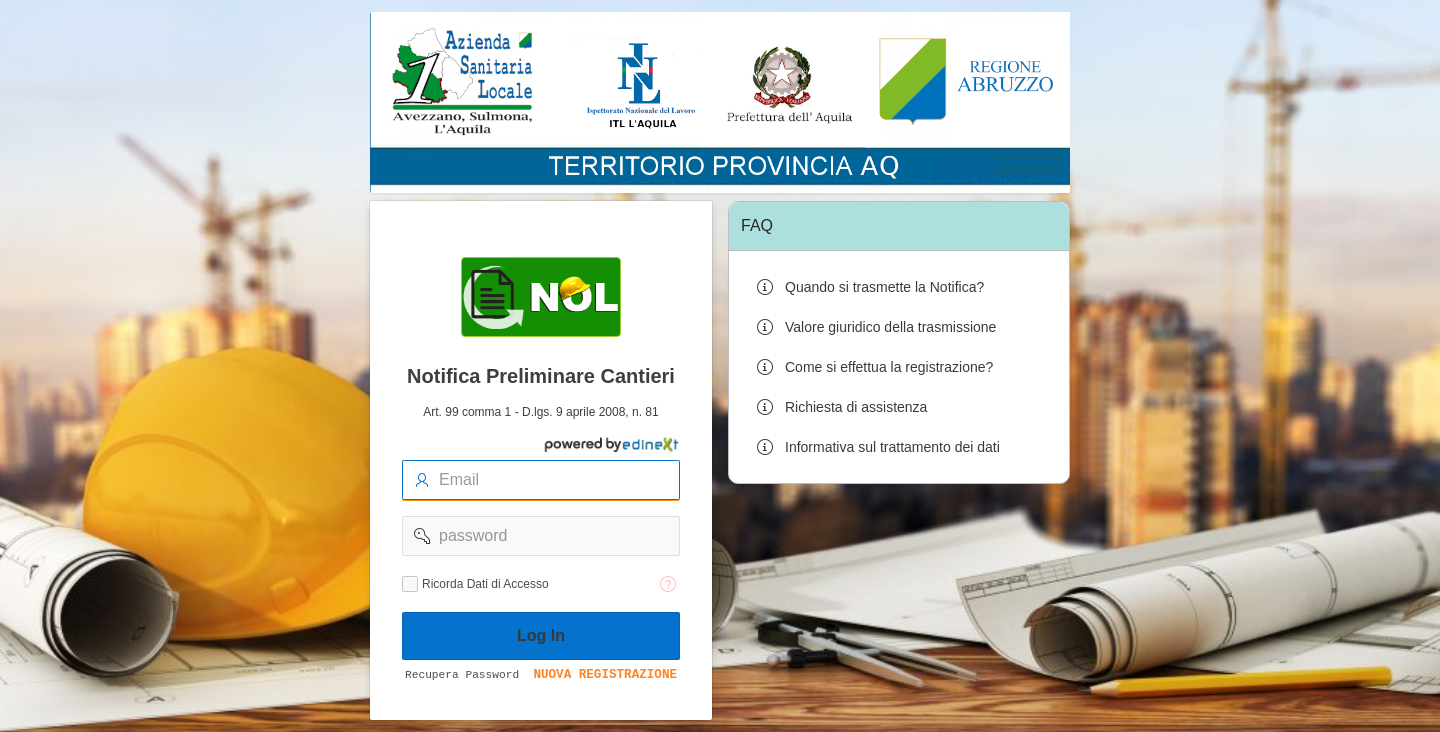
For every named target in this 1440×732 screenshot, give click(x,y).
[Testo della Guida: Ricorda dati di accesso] (668, 584)
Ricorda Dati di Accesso (485, 584)
